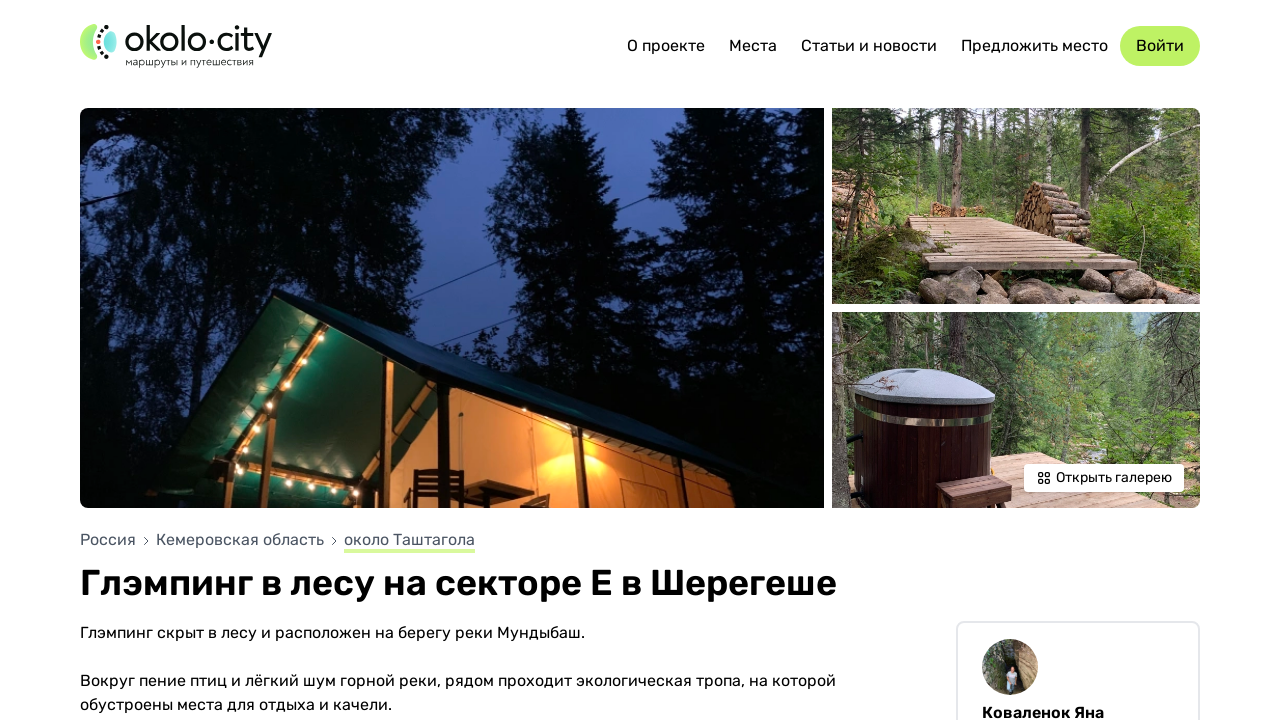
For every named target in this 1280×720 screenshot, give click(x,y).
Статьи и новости (869, 45)
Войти (1160, 45)
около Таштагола (409, 539)
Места (753, 45)
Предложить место (1034, 45)
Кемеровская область (242, 539)
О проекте (666, 45)
